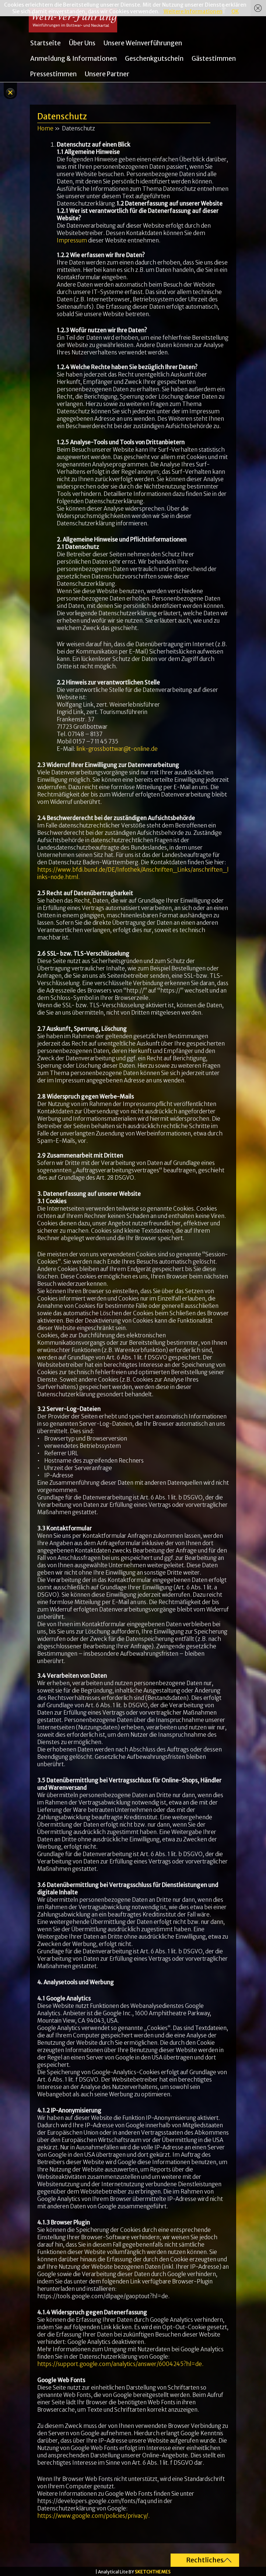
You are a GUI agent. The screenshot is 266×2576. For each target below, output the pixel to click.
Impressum (72, 240)
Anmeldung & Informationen (73, 59)
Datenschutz (62, 116)
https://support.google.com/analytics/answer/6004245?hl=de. (120, 2363)
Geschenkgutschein (154, 59)
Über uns (82, 43)
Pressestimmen (53, 74)
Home (45, 128)
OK (235, 11)
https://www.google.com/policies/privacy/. (93, 2515)
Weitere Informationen (193, 11)
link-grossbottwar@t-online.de (117, 748)
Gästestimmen (214, 59)
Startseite (45, 43)
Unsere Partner (107, 74)
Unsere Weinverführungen (143, 43)
